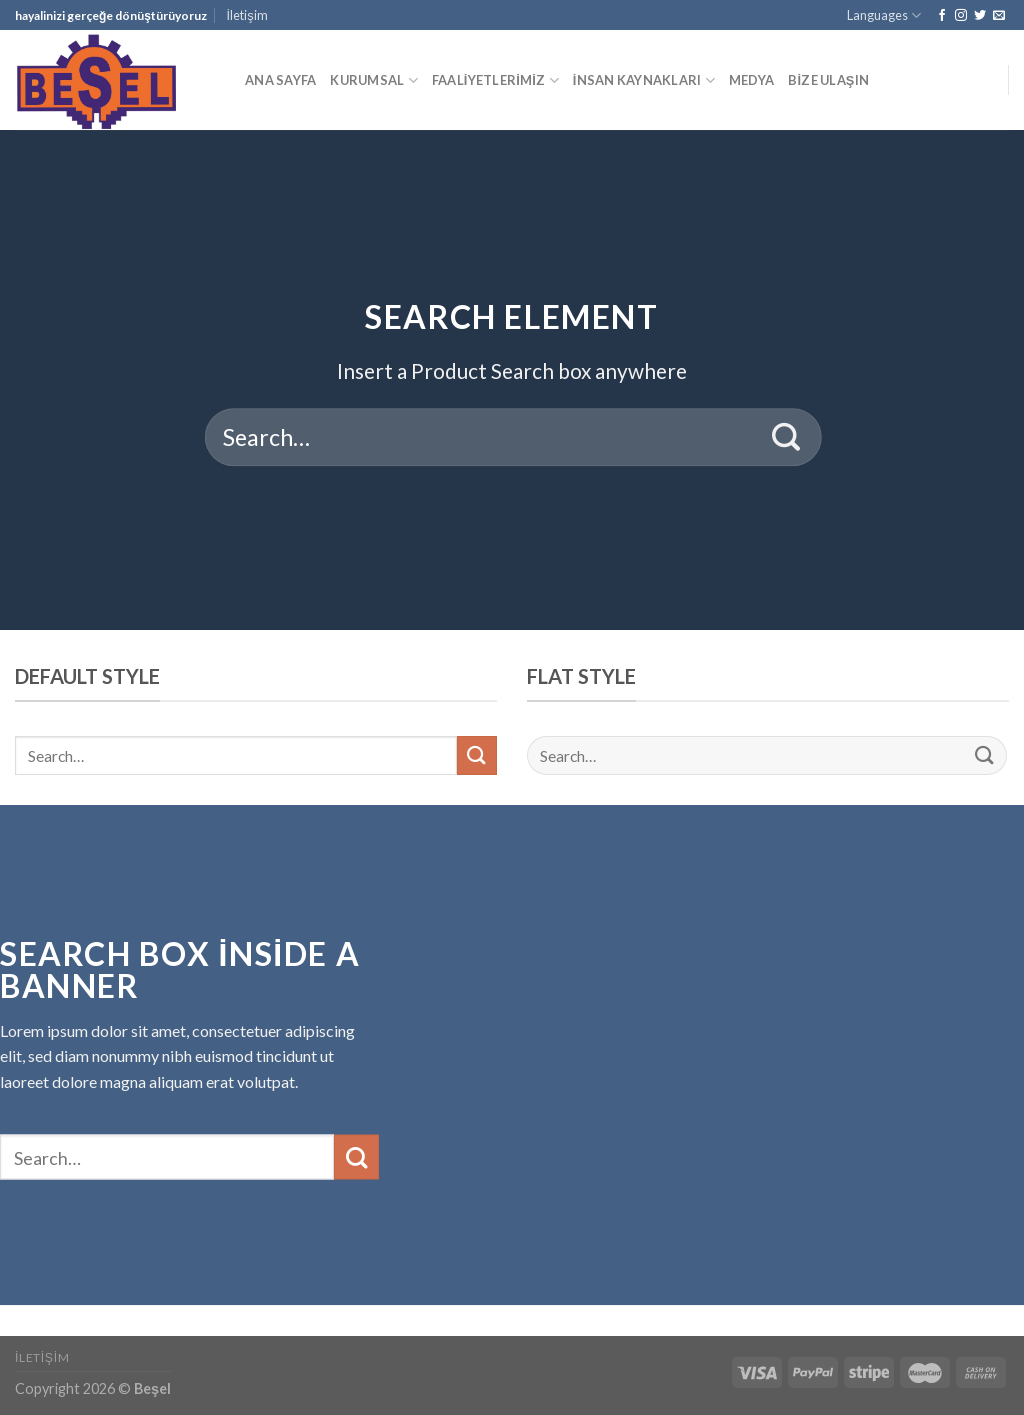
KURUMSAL (374, 80)
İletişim (247, 15)
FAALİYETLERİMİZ (495, 80)
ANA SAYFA (280, 80)
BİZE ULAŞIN (828, 80)
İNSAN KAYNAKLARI (644, 80)
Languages (884, 15)
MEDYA (751, 80)
